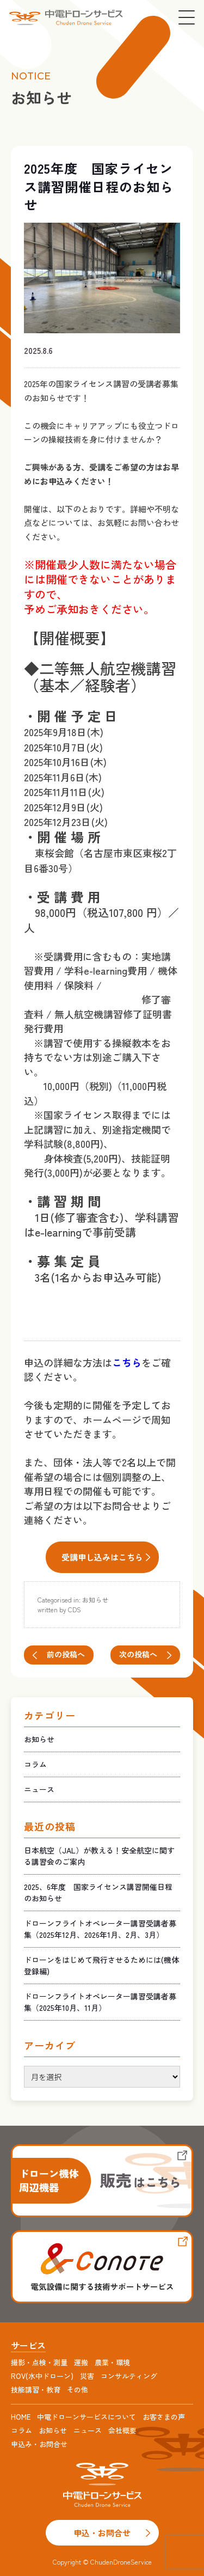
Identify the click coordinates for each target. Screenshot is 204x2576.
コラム (35, 1764)
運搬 (81, 2362)
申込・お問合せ (102, 2532)
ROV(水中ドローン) (42, 2376)
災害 (87, 2376)
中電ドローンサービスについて (86, 2417)
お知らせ (95, 1599)
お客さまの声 (164, 2417)
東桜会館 (54, 853)
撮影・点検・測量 (39, 2362)
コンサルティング (129, 2376)
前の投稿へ (66, 1654)
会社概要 (122, 2430)
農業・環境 (112, 2362)
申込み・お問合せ (39, 2444)
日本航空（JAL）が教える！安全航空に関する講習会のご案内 (99, 1856)
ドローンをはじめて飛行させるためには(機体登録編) (101, 1965)
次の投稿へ (138, 1654)
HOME (20, 2417)
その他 (77, 2389)
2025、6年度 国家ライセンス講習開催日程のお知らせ (98, 1892)
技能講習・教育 (35, 2389)
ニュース (39, 1789)
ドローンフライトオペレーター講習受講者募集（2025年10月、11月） (100, 2002)
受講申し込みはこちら (102, 1557)
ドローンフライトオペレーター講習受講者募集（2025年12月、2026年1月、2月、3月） (100, 1929)
